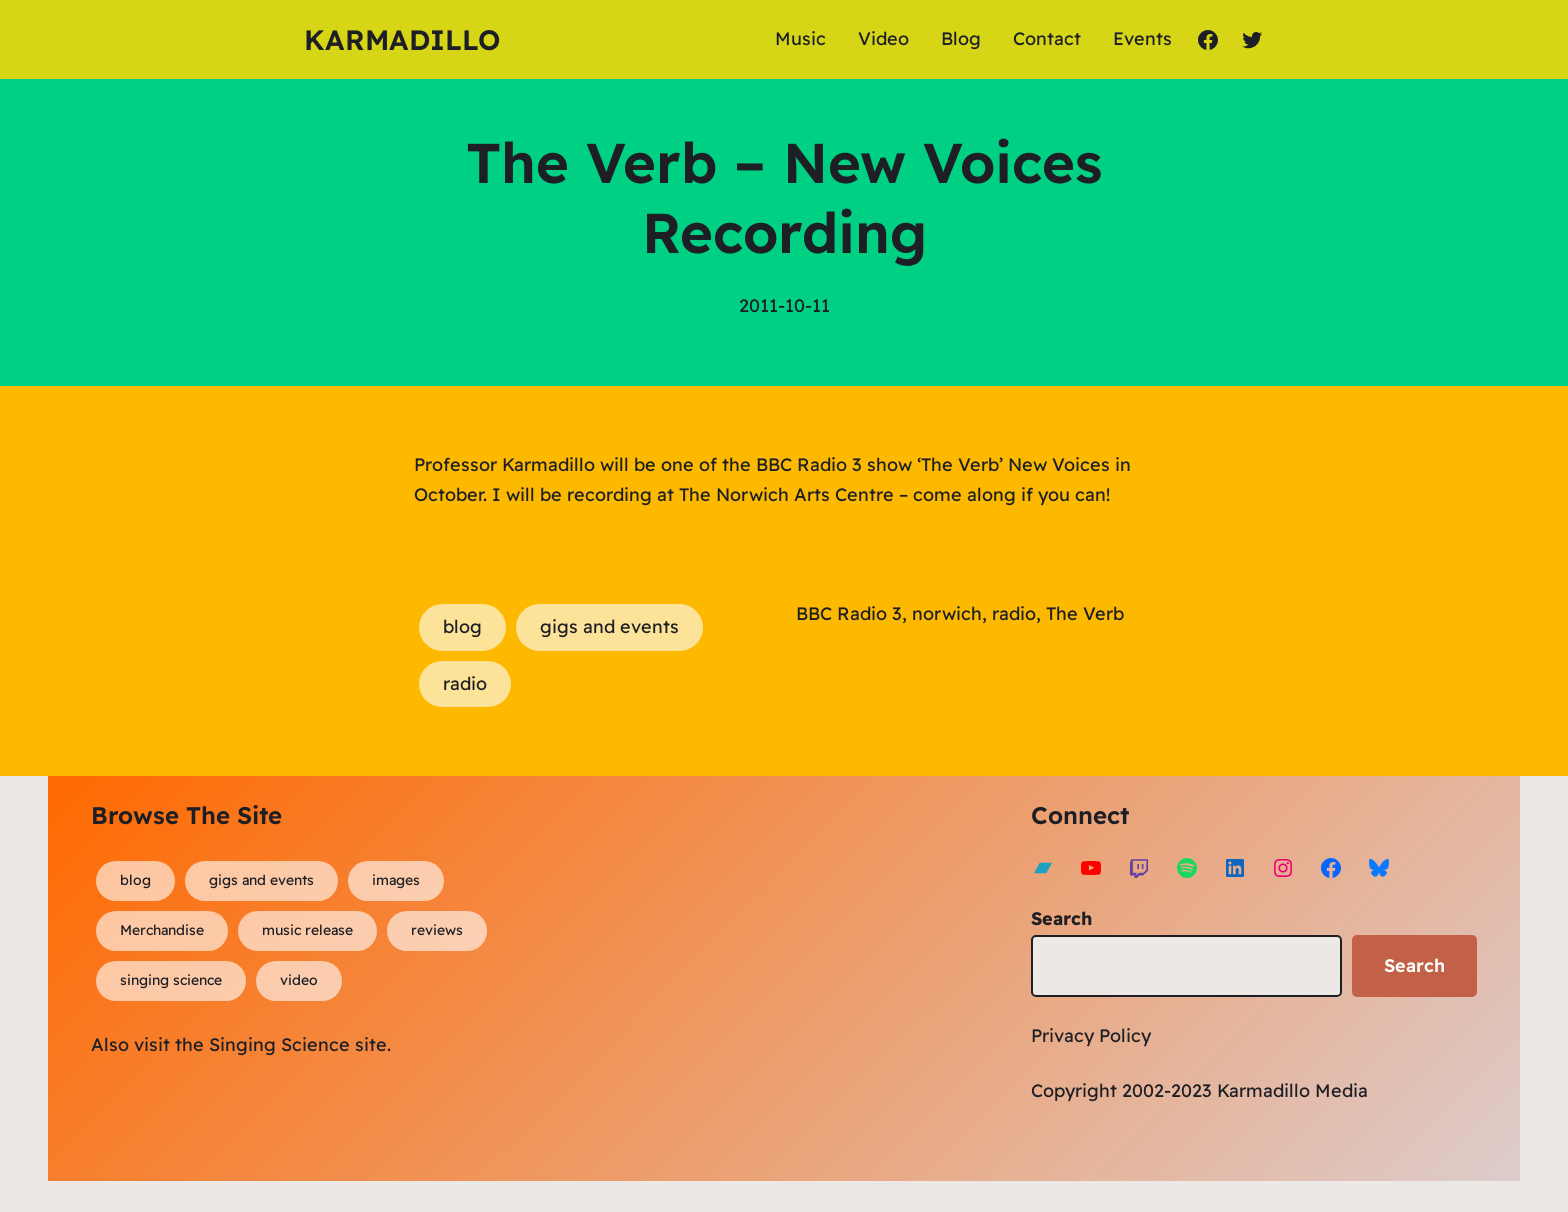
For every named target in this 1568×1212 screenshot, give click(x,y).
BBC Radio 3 (849, 613)
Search (1061, 918)
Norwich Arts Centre (805, 494)
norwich (947, 613)
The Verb (1085, 613)
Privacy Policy (1091, 1035)
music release (307, 930)
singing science (171, 980)
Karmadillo (402, 39)
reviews (437, 930)
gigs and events (609, 626)
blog (462, 626)
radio (465, 683)
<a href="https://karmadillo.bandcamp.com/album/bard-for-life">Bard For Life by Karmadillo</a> (736, 974)
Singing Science (279, 1044)
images (396, 880)
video (299, 980)
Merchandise (162, 930)
